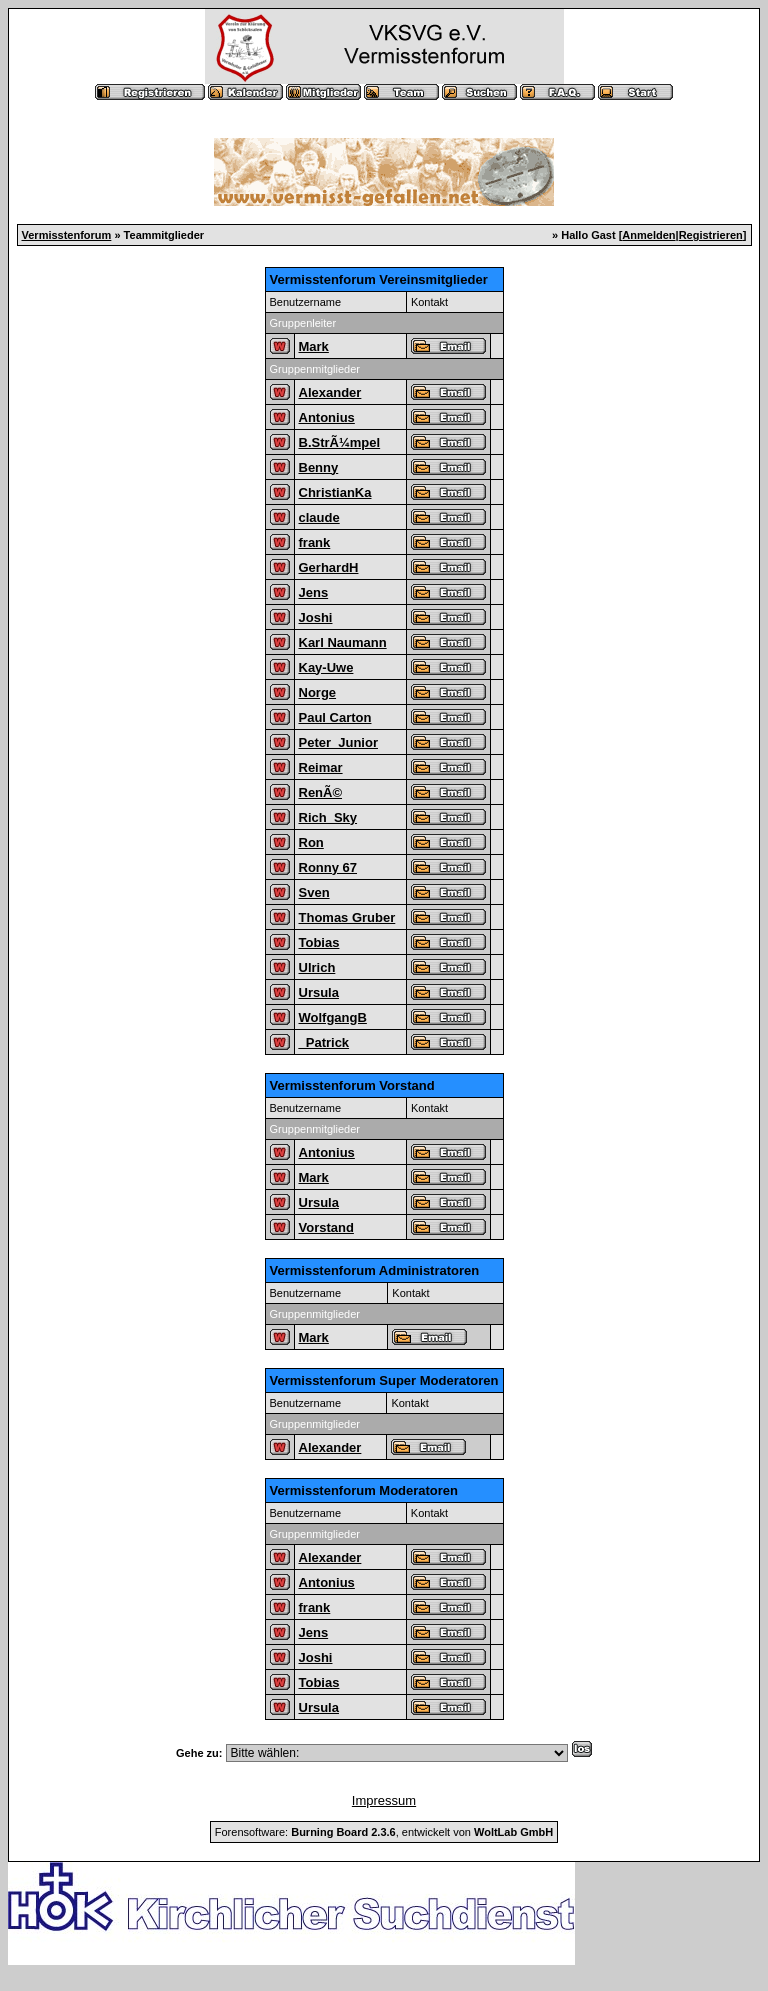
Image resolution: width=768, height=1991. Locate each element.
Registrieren (711, 235)
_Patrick (324, 1042)
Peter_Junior (338, 742)
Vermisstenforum (67, 235)
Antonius (327, 417)
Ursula (319, 992)
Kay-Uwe (326, 667)
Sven (314, 892)
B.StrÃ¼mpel (340, 442)
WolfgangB (333, 1017)
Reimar (321, 767)
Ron (311, 842)
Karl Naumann (343, 642)
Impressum (384, 1800)
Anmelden (648, 235)
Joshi (316, 617)
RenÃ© (321, 792)
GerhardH (329, 567)
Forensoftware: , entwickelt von (384, 1832)
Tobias (319, 942)
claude (319, 517)
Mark (314, 346)
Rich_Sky (328, 817)
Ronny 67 (328, 867)
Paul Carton (335, 717)
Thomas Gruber (347, 917)
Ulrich (317, 967)
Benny (319, 467)
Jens (314, 592)
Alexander (330, 392)
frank (315, 542)
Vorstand (326, 1227)
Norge (318, 692)
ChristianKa (335, 492)
